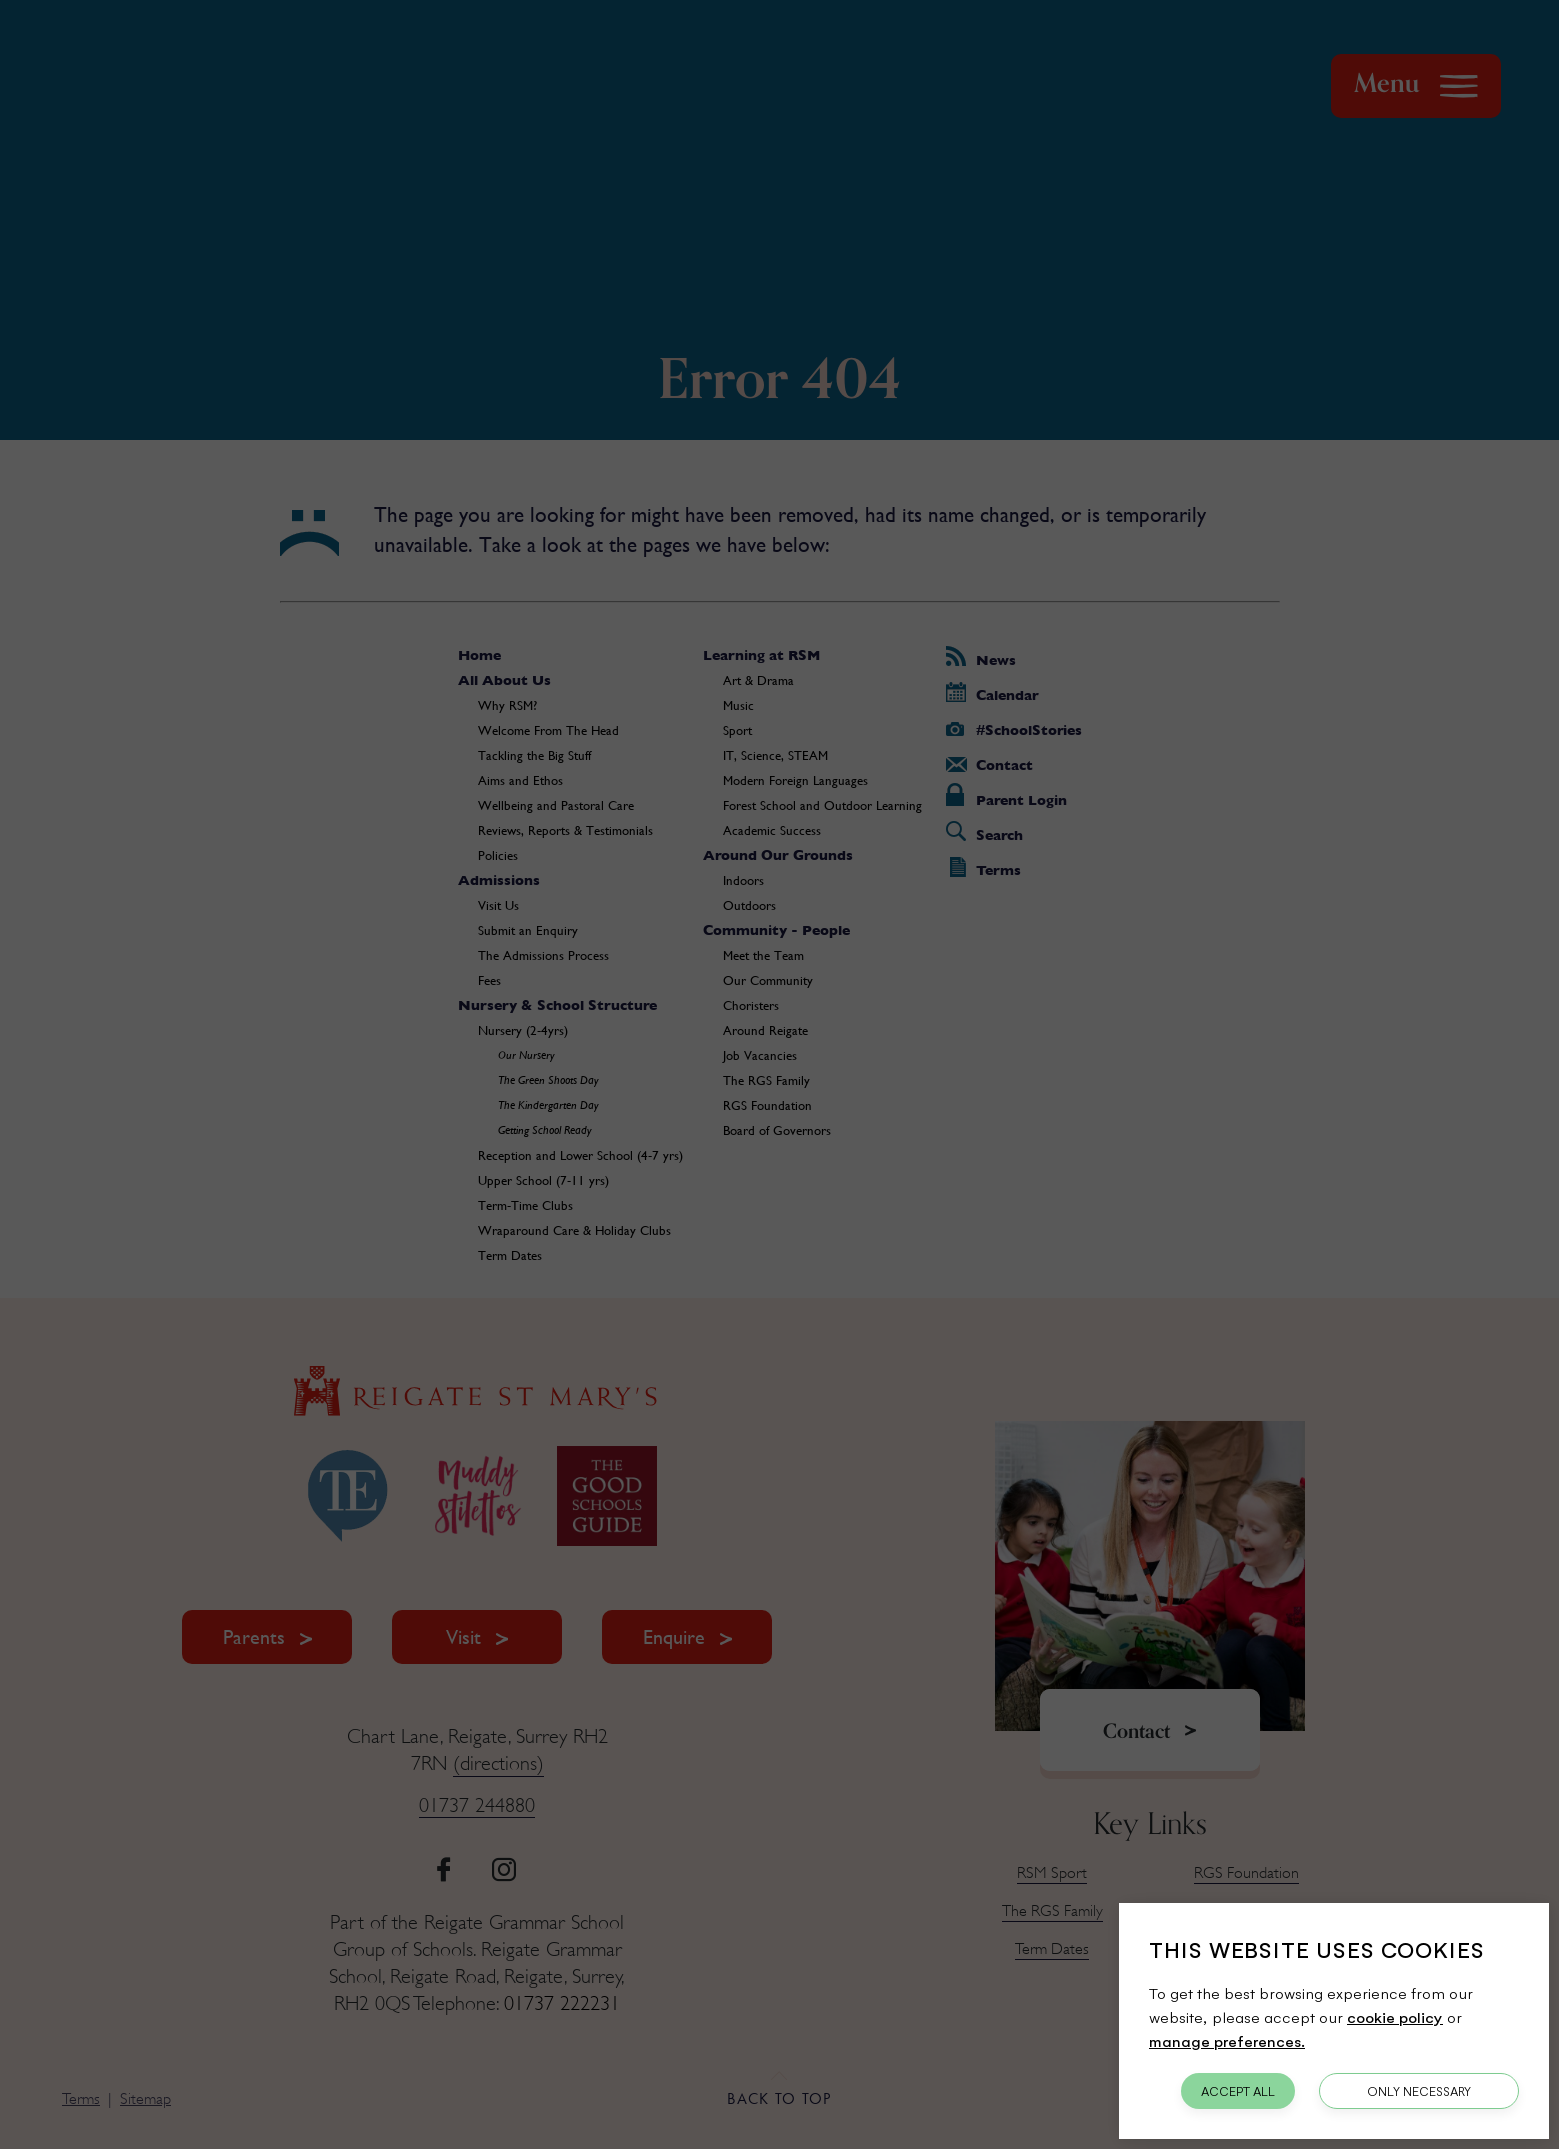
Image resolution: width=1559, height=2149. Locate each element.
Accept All (1238, 2091)
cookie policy (1395, 2016)
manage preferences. (1227, 2040)
